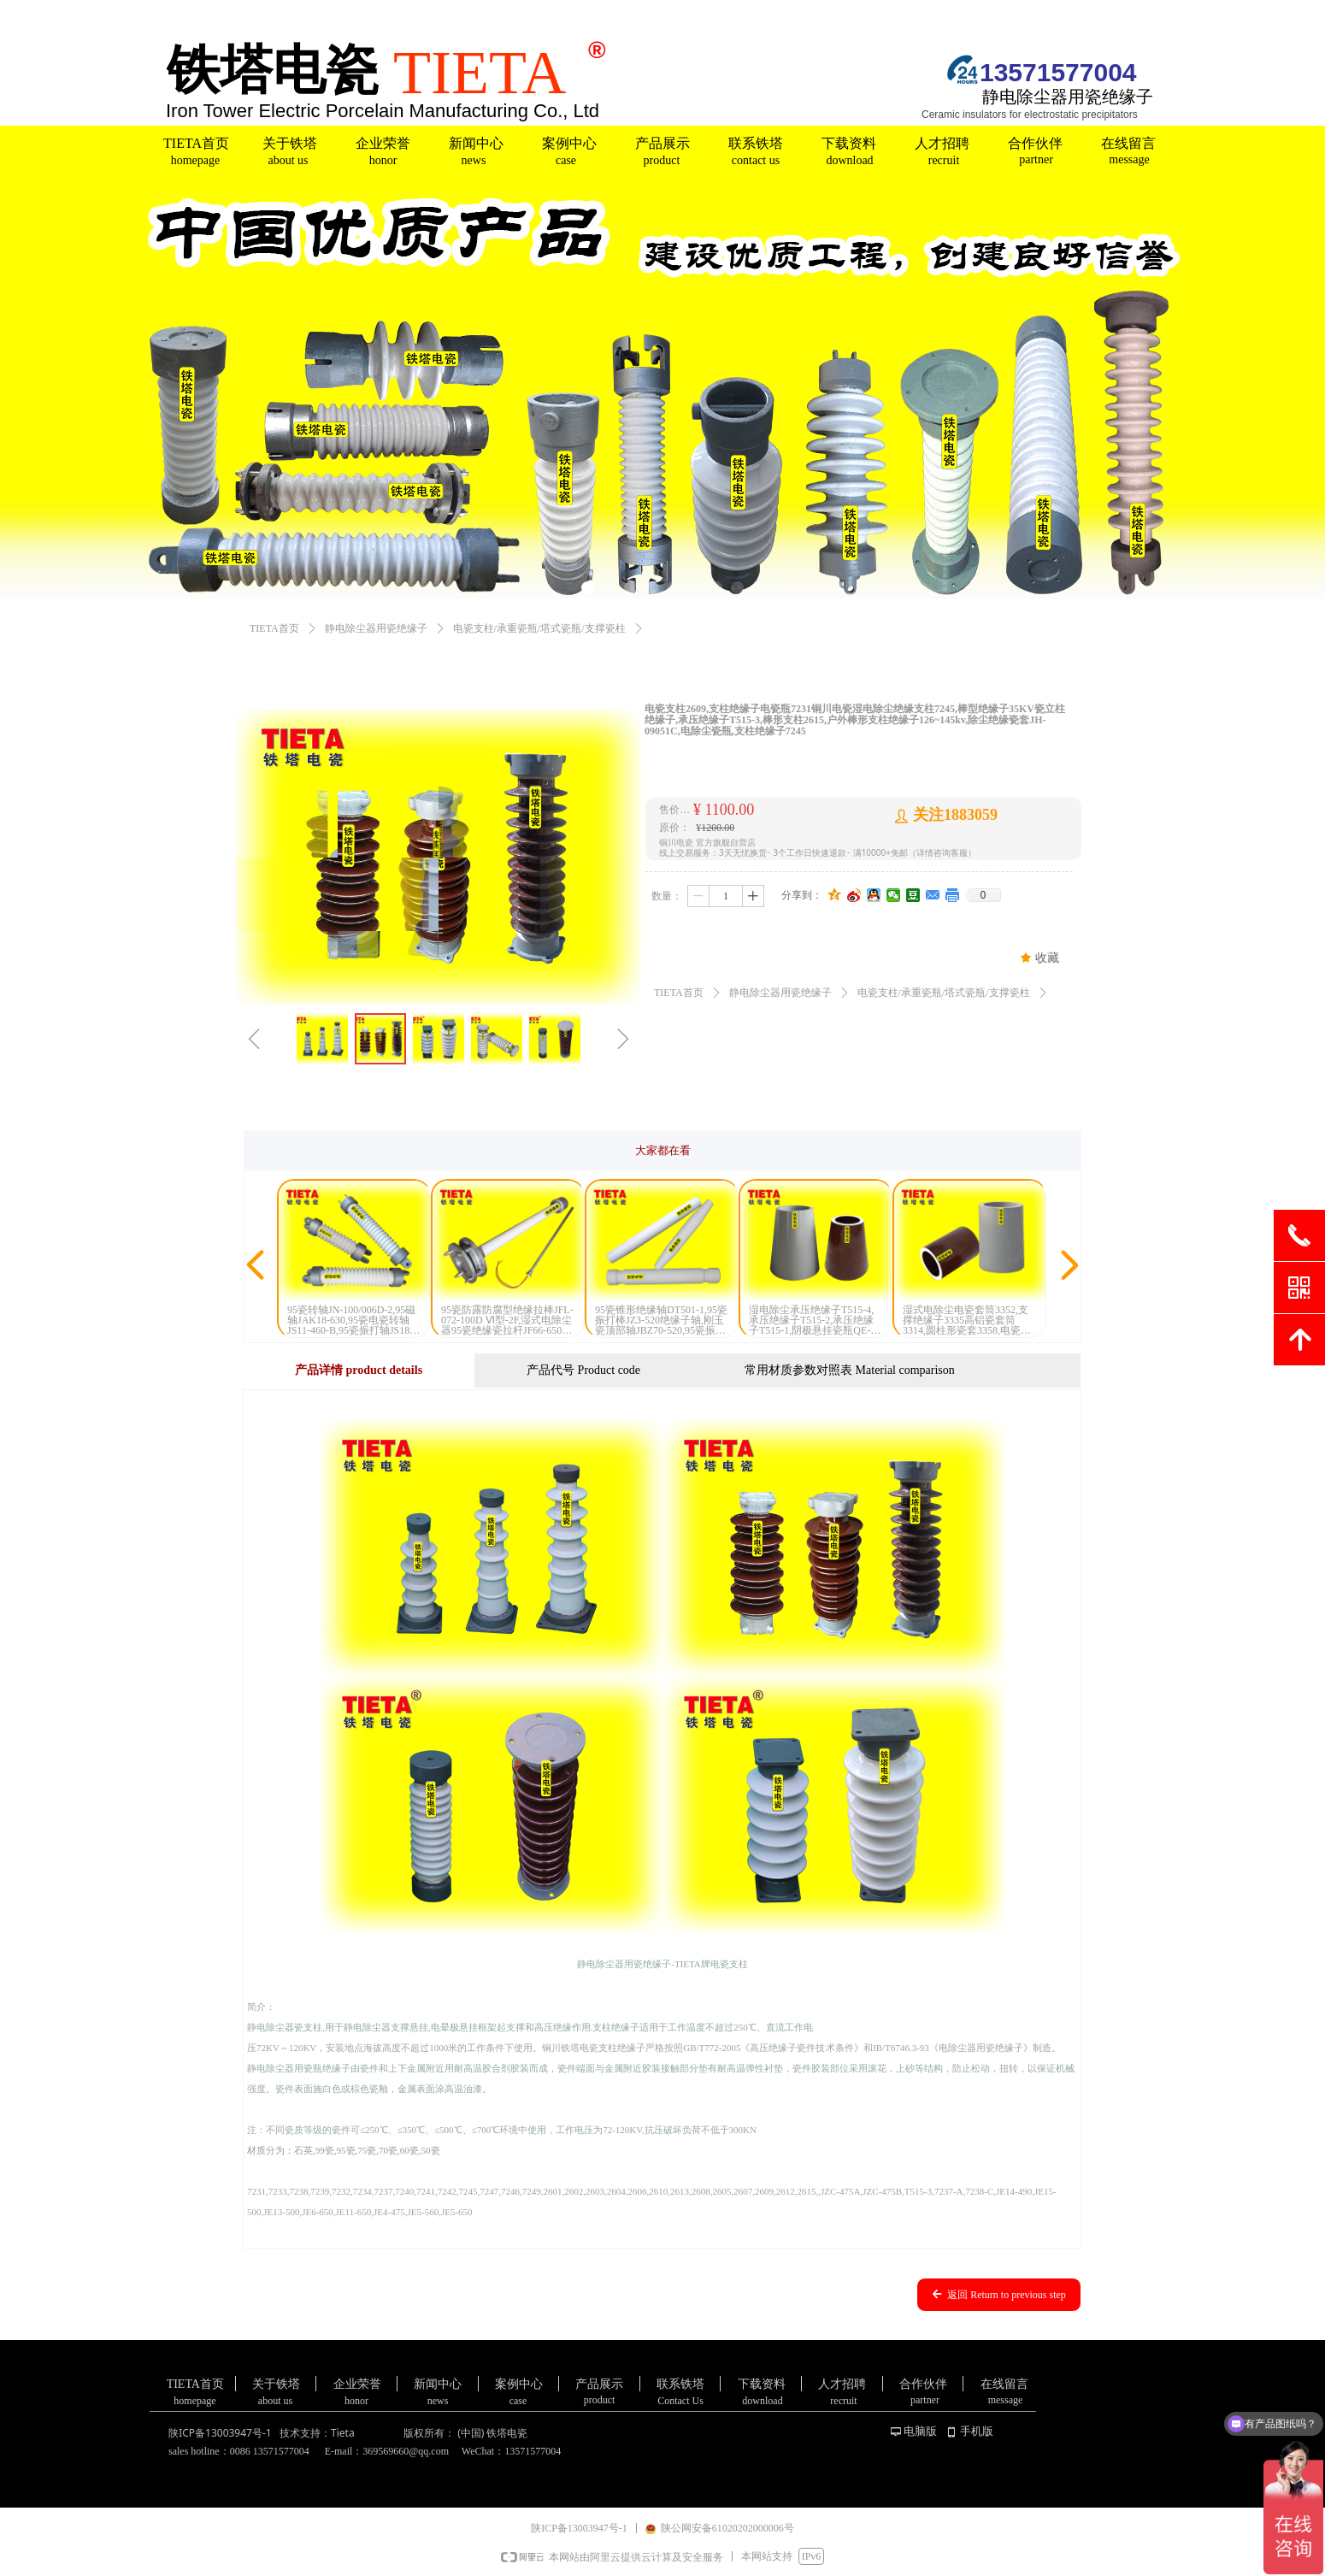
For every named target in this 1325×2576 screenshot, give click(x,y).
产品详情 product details (358, 1370)
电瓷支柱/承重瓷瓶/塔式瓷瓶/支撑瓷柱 (539, 628)
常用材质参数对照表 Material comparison (850, 1370)
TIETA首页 (274, 628)
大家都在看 (663, 1150)
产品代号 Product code (583, 1370)
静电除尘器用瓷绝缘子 (376, 628)
